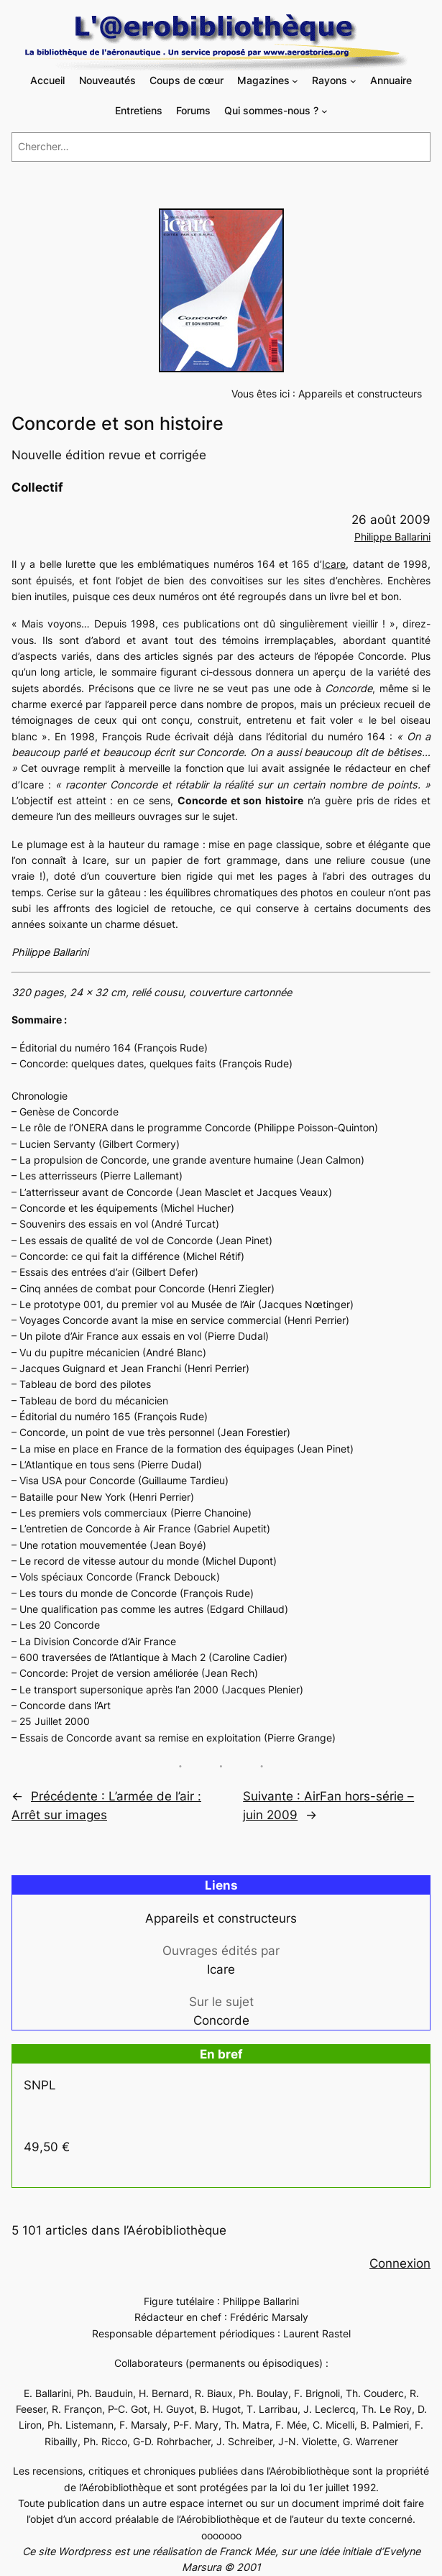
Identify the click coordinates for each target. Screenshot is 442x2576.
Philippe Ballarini (392, 536)
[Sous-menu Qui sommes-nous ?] (324, 111)
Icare (334, 564)
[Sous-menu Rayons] (353, 81)
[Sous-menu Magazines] (295, 81)
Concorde (221, 2020)
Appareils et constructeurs (360, 393)
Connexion (400, 2263)
